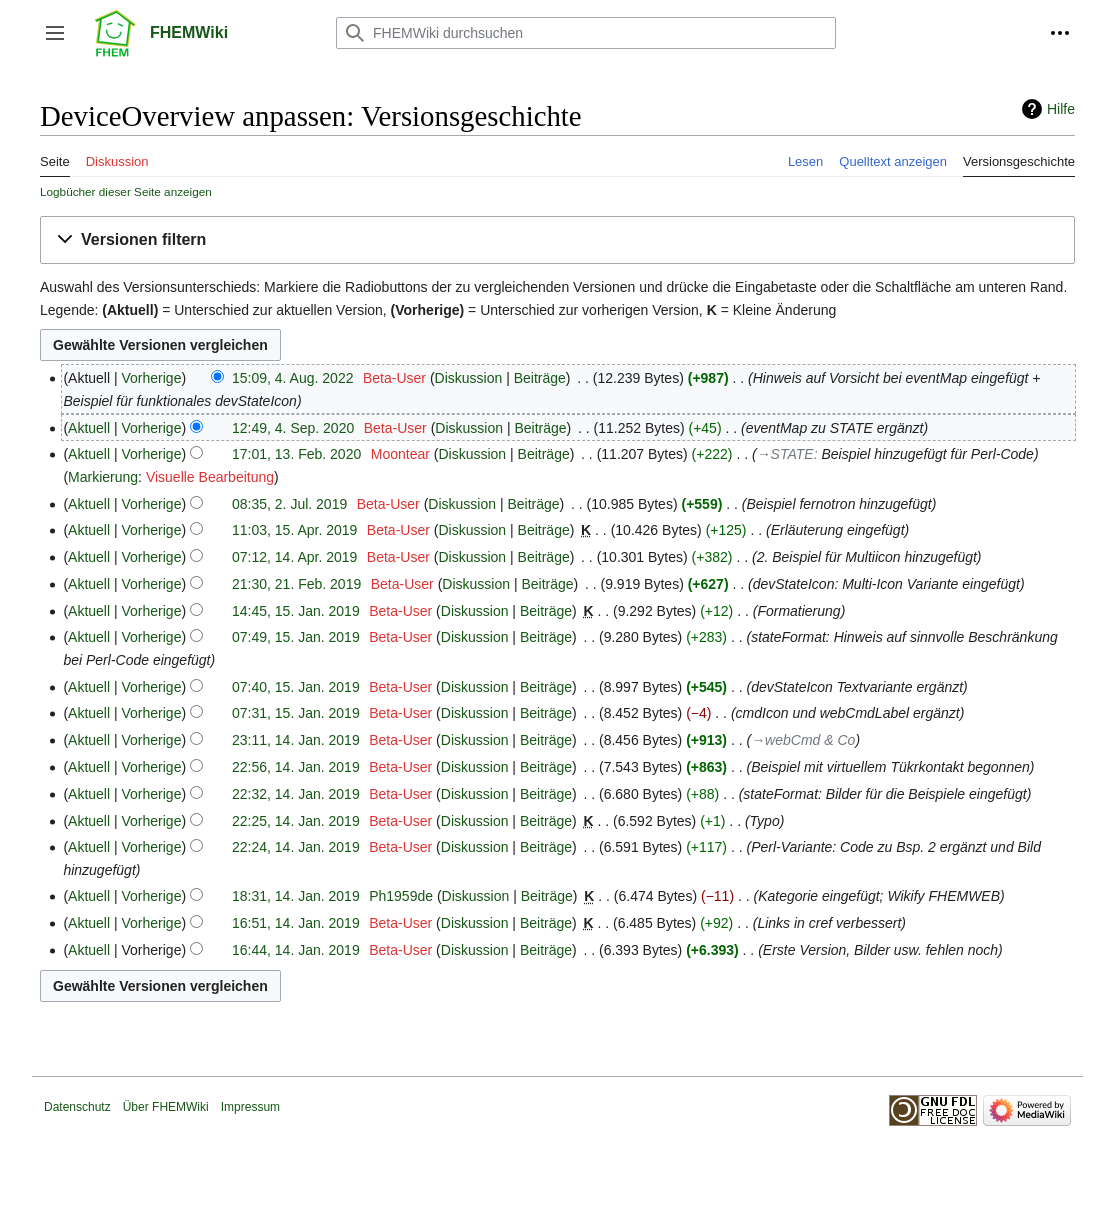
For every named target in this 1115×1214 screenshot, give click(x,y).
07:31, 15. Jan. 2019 (296, 713)
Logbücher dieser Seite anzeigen (126, 191)
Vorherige (152, 378)
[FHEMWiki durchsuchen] (586, 33)
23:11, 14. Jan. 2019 (296, 740)
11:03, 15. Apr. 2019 (294, 530)
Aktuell (89, 428)
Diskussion (469, 378)
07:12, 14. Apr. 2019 (294, 557)
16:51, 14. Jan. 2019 (296, 923)
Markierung (103, 477)
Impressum (250, 1107)
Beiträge (540, 378)
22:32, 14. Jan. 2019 (296, 794)
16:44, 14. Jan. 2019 (296, 950)
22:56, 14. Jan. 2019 (296, 767)
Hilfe (1061, 109)
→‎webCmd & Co (803, 740)
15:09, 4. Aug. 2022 (292, 378)
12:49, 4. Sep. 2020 (293, 428)
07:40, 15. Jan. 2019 (296, 687)
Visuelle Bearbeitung (210, 477)
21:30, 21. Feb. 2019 (296, 584)
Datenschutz (77, 1107)
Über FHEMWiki (166, 1107)
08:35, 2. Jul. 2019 (289, 504)
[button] (55, 33)
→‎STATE (785, 454)
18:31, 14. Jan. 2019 (296, 896)
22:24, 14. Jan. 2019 (296, 847)
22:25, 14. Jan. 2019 (296, 821)
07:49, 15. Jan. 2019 (296, 637)
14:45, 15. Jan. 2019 (296, 611)
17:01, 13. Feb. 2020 (296, 454)
